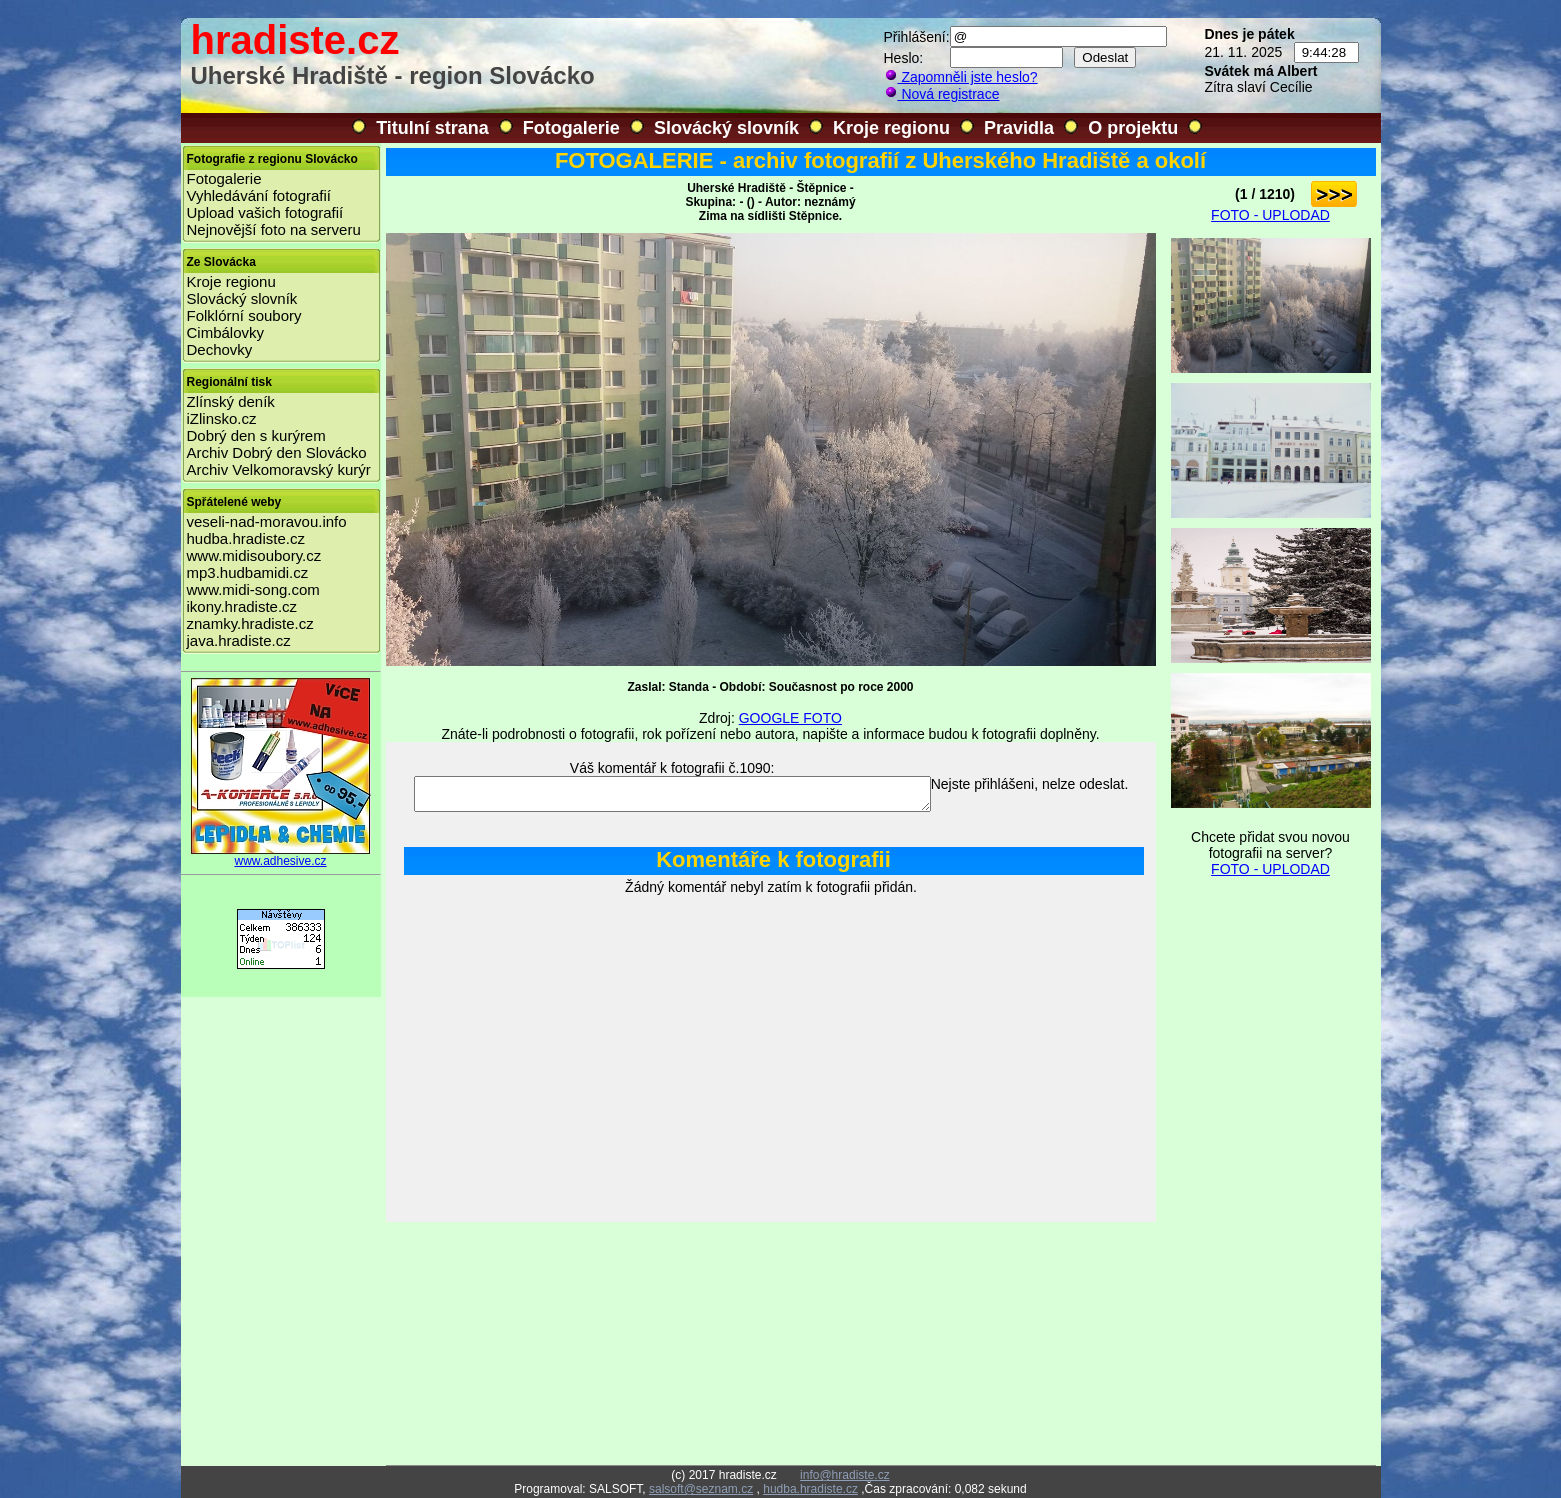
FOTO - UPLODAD (1270, 215)
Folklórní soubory (244, 315)
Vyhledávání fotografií (259, 195)
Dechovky (220, 349)
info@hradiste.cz (845, 1475)
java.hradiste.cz (239, 640)
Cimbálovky (226, 332)
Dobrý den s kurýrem (256, 435)
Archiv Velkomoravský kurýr (279, 469)
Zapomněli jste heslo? (961, 77)
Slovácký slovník (726, 128)
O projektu (1133, 128)
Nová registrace (942, 94)
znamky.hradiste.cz (250, 623)
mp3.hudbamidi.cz (248, 572)
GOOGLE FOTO (790, 718)
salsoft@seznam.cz (701, 1489)
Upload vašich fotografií (265, 212)
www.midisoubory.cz (254, 555)
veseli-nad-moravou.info (267, 521)
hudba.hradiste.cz (246, 538)
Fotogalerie (571, 128)
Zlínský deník (231, 401)
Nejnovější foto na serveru (274, 229)
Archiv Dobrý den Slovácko (277, 452)
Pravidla (1019, 128)
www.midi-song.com (253, 589)
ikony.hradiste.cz (242, 606)
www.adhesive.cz (281, 855)
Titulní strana (432, 128)
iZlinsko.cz (222, 418)
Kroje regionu (891, 128)
